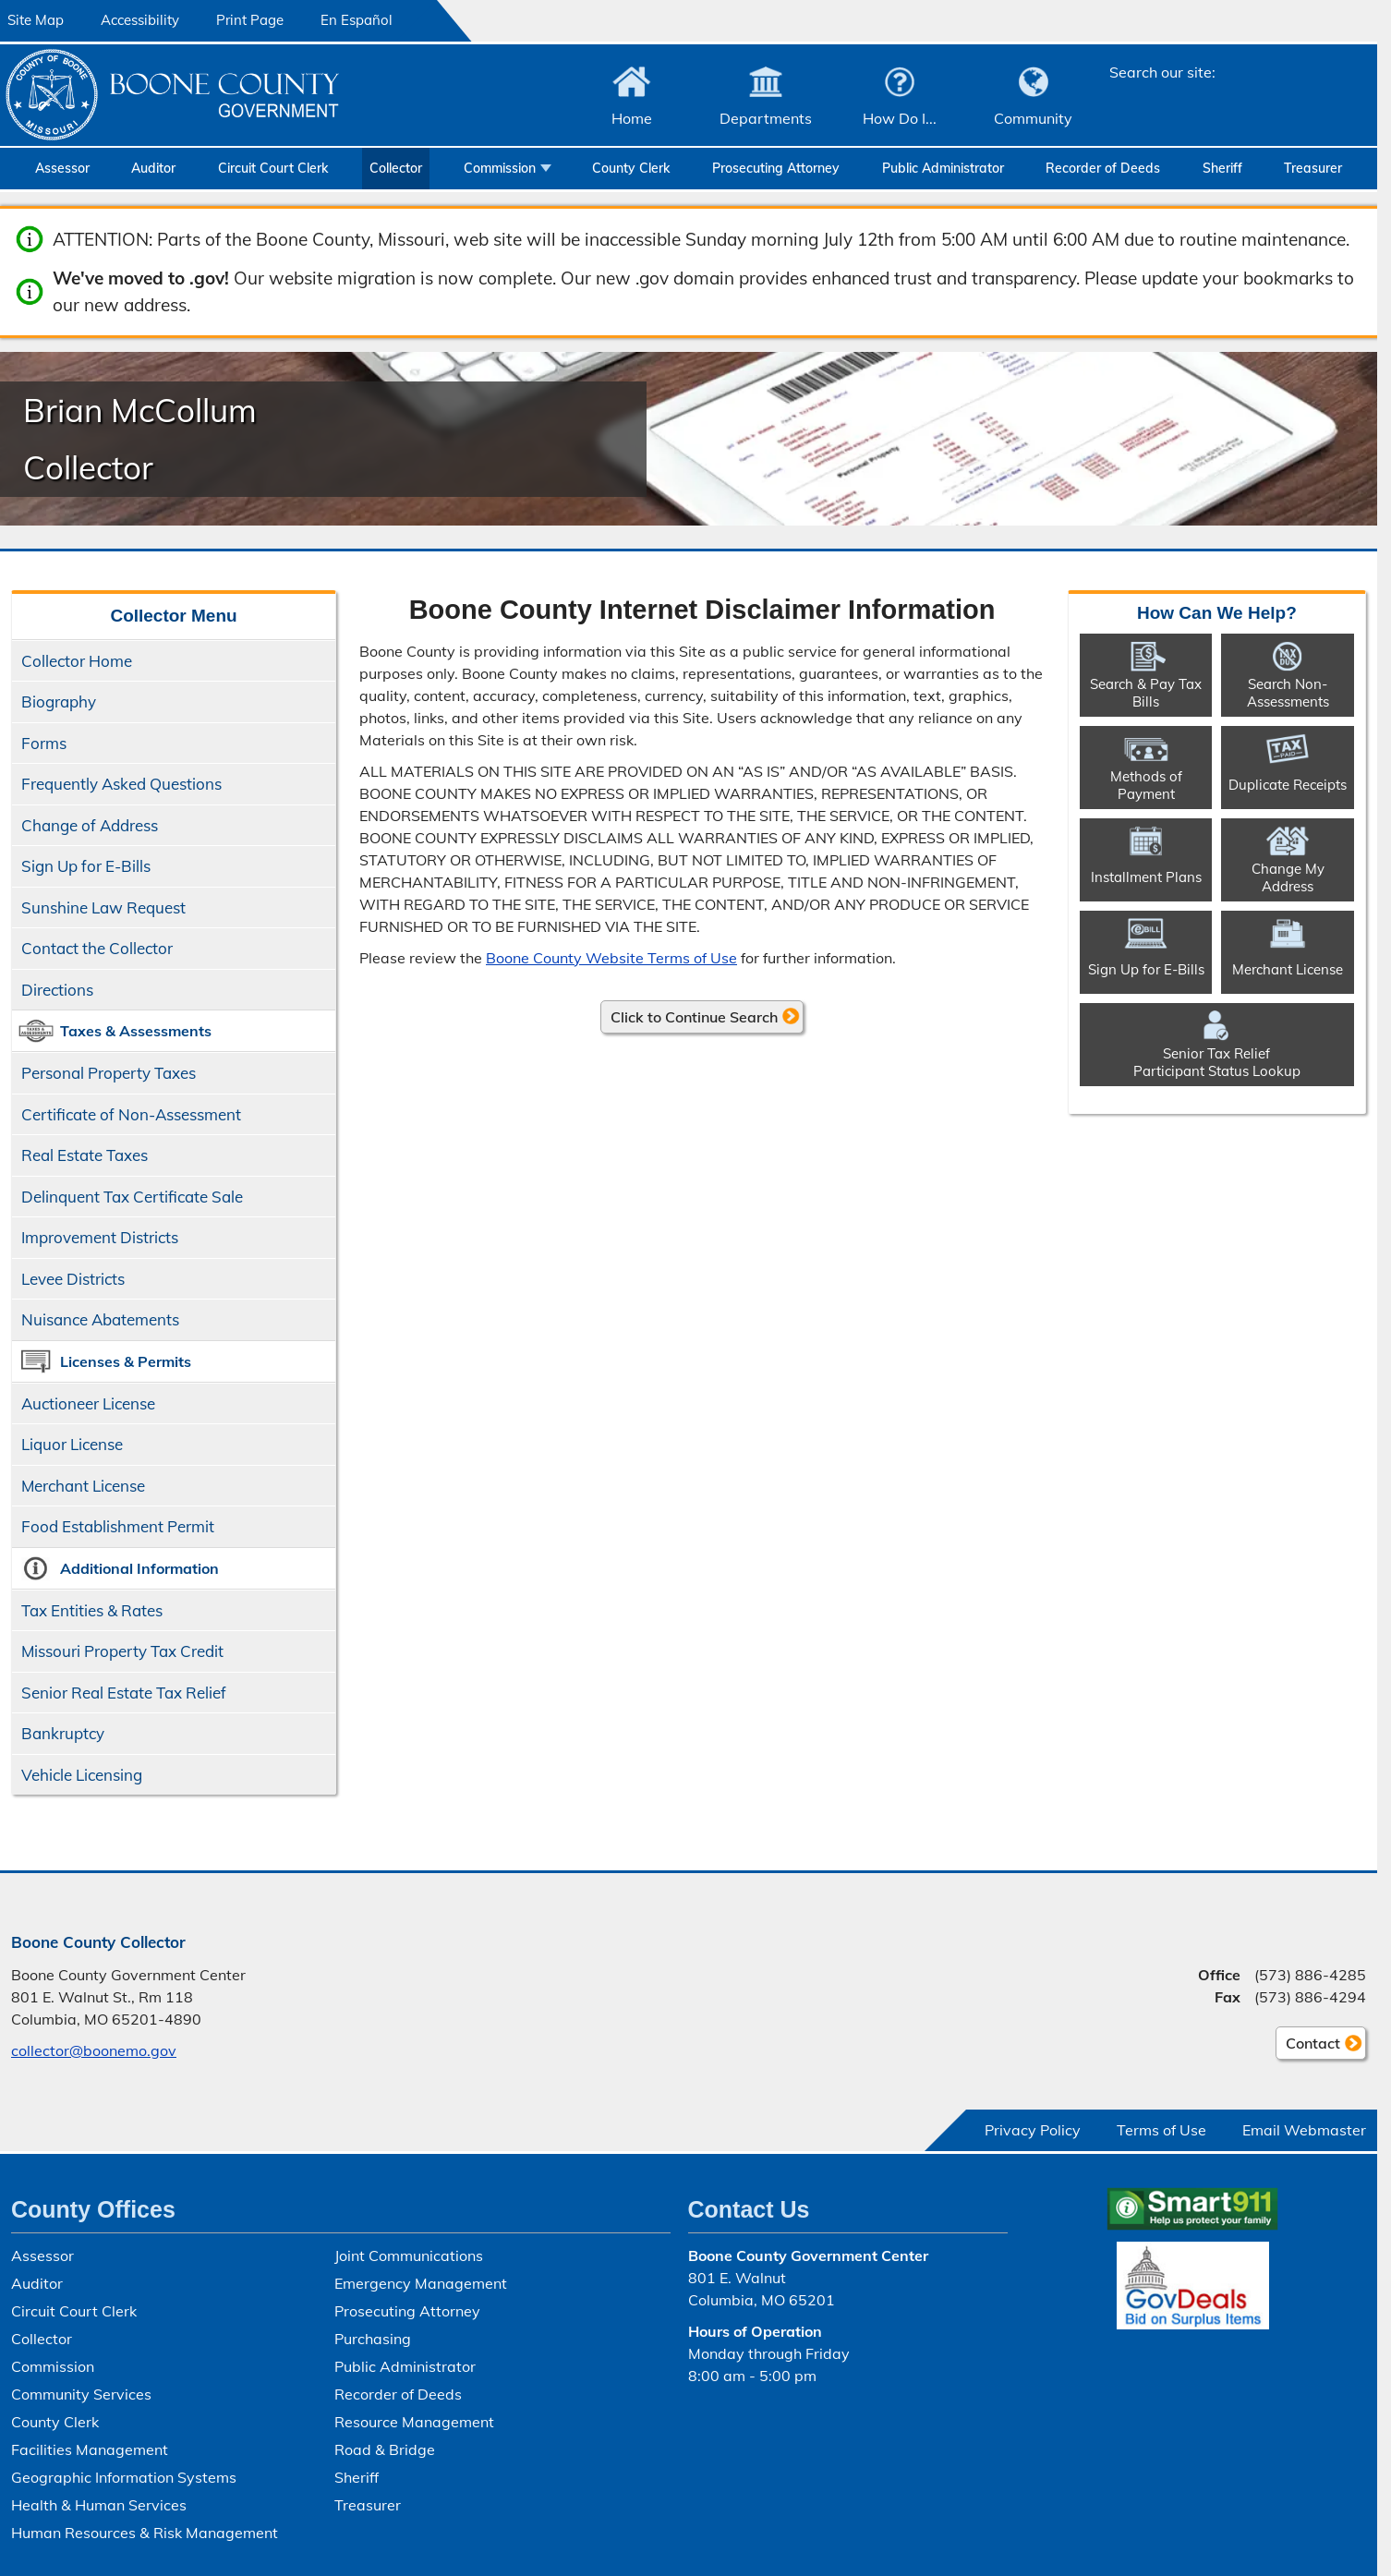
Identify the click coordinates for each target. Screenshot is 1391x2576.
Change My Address (1288, 877)
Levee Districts (73, 1278)
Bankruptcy (62, 1733)
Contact (1308, 2046)
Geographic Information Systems (123, 2477)
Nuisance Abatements (100, 1319)
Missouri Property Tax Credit (122, 1651)
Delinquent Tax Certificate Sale (132, 1196)
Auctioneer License (88, 1403)
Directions (57, 989)
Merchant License (83, 1485)
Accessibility (140, 20)
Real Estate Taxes (84, 1155)
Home (631, 118)
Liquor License (72, 1444)
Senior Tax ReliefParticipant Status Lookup (1216, 1062)
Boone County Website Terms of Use (611, 958)
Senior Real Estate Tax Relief (123, 1692)
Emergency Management (420, 2283)
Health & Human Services (99, 2505)
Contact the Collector (97, 948)
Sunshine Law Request (103, 907)
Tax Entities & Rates (92, 1610)
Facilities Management (89, 2449)
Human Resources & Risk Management (144, 2532)
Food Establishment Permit (117, 1526)
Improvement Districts (99, 1237)
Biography (58, 701)
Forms (44, 743)
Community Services (81, 2394)
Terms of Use (1161, 2130)
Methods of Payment (1146, 785)
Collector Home (76, 661)
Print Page (250, 20)
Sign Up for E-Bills (86, 866)
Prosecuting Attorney (776, 168)
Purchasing (372, 2338)
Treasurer (1313, 168)
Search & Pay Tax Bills (1146, 692)
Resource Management (414, 2422)
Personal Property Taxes (108, 1072)
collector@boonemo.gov (93, 2050)
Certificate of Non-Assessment (131, 1114)
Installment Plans (1146, 877)
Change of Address (89, 825)
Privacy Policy (1033, 2130)
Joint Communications (408, 2255)
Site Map (35, 20)
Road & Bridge (384, 2449)
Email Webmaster (1304, 2130)
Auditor (153, 168)
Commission (500, 168)
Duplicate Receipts (1287, 784)
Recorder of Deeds (1103, 168)
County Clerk (631, 168)
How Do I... (900, 118)
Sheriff (1222, 168)
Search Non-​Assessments (1288, 692)
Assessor (62, 168)
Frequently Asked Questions (121, 783)
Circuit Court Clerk (273, 168)
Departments (766, 118)
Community (1033, 118)
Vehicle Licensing (81, 1774)
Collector (395, 168)
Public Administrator (943, 168)
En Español (357, 20)
